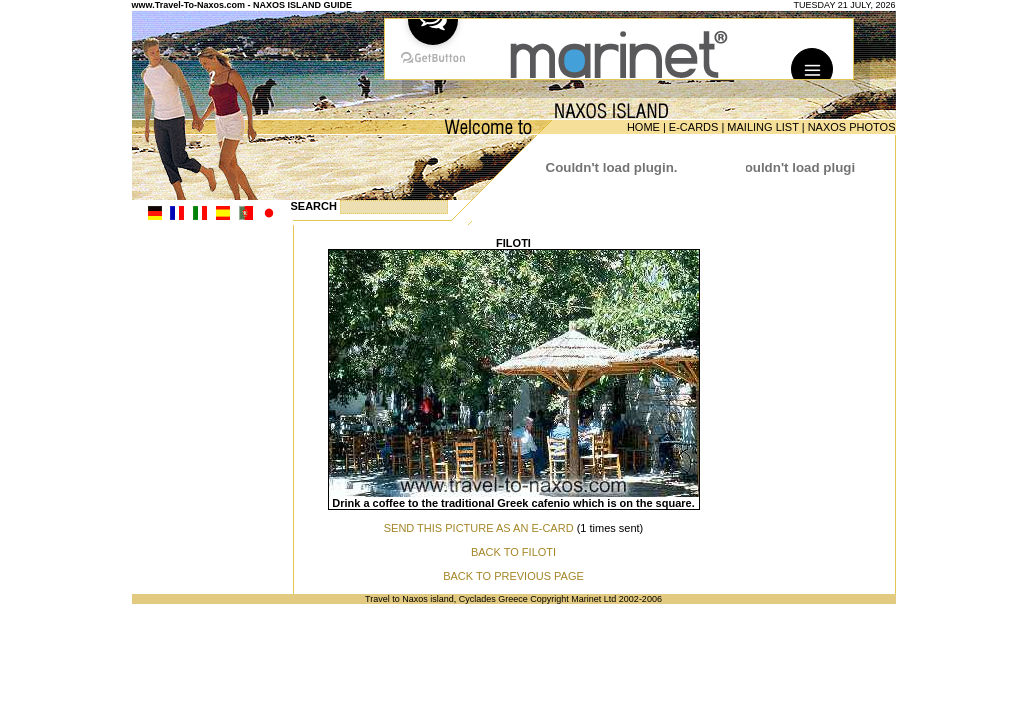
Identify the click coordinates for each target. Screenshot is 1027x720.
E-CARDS (694, 127)
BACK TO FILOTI (513, 552)
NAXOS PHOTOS (852, 127)
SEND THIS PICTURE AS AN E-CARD (479, 528)
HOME (643, 127)
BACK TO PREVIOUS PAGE (513, 576)
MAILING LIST (762, 127)
